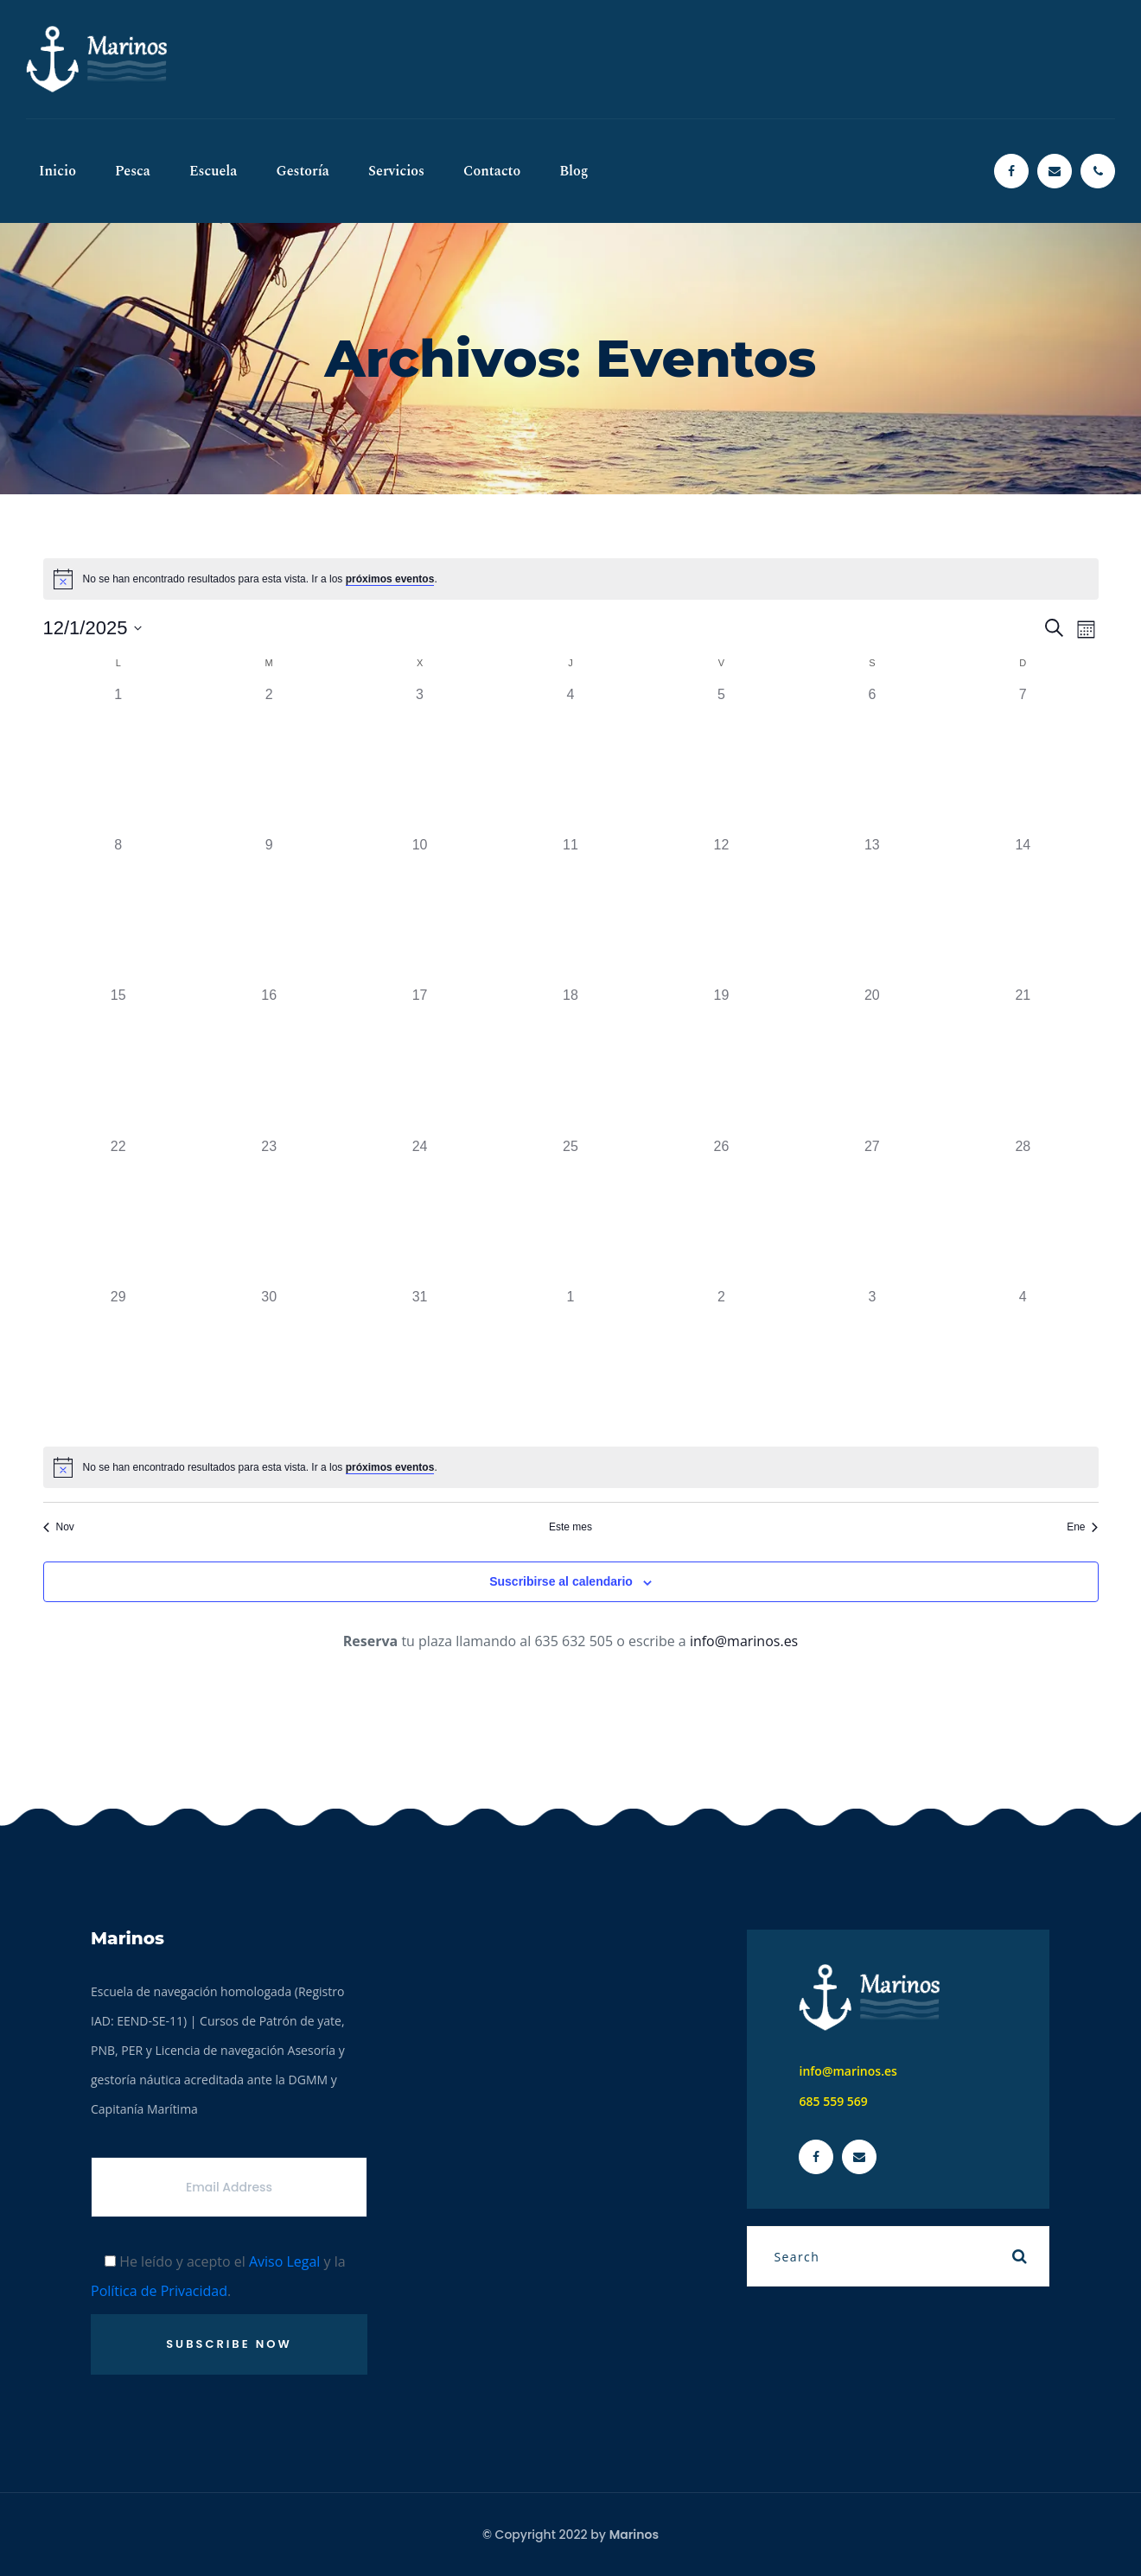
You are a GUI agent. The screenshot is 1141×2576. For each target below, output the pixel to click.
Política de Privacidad (159, 2290)
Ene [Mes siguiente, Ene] (1082, 1527)
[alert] (571, 579)
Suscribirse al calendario (561, 1581)
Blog (573, 171)
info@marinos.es (744, 1641)
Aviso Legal (285, 2261)
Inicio (57, 171)
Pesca (132, 171)
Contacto (491, 171)
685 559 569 (833, 2101)
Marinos (634, 2534)
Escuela (213, 171)
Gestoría (302, 171)
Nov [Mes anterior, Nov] (58, 1527)
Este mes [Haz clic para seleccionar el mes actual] (570, 1527)
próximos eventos (390, 579)
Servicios (396, 171)
